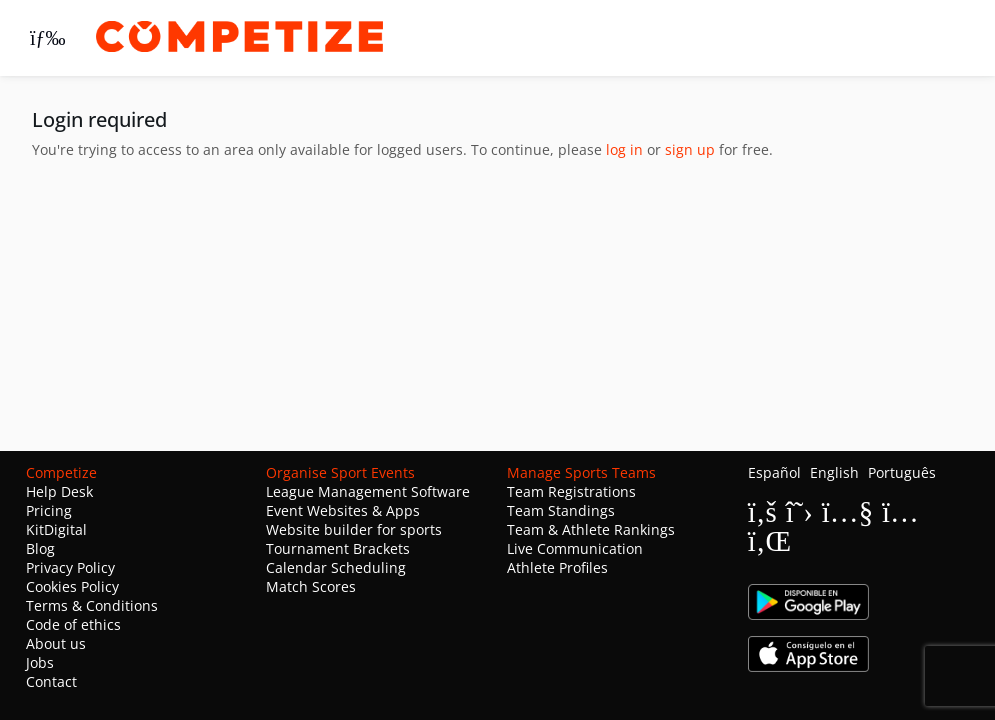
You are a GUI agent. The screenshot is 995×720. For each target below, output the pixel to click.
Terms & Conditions (92, 605)
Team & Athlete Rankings (591, 529)
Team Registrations (571, 491)
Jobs (40, 662)
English (834, 472)
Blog (40, 548)
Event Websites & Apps (343, 510)
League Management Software (368, 491)
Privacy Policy (70, 567)
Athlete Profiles (557, 567)
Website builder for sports (354, 529)
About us (56, 643)
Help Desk (59, 491)
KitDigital (56, 529)
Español (774, 472)
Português (902, 472)
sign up (690, 149)
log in (624, 149)
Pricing (49, 510)
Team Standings (561, 510)
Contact (51, 681)
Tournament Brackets (338, 548)
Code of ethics (73, 624)
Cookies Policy (72, 586)
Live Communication (575, 548)
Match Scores (311, 586)
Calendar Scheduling (336, 567)
